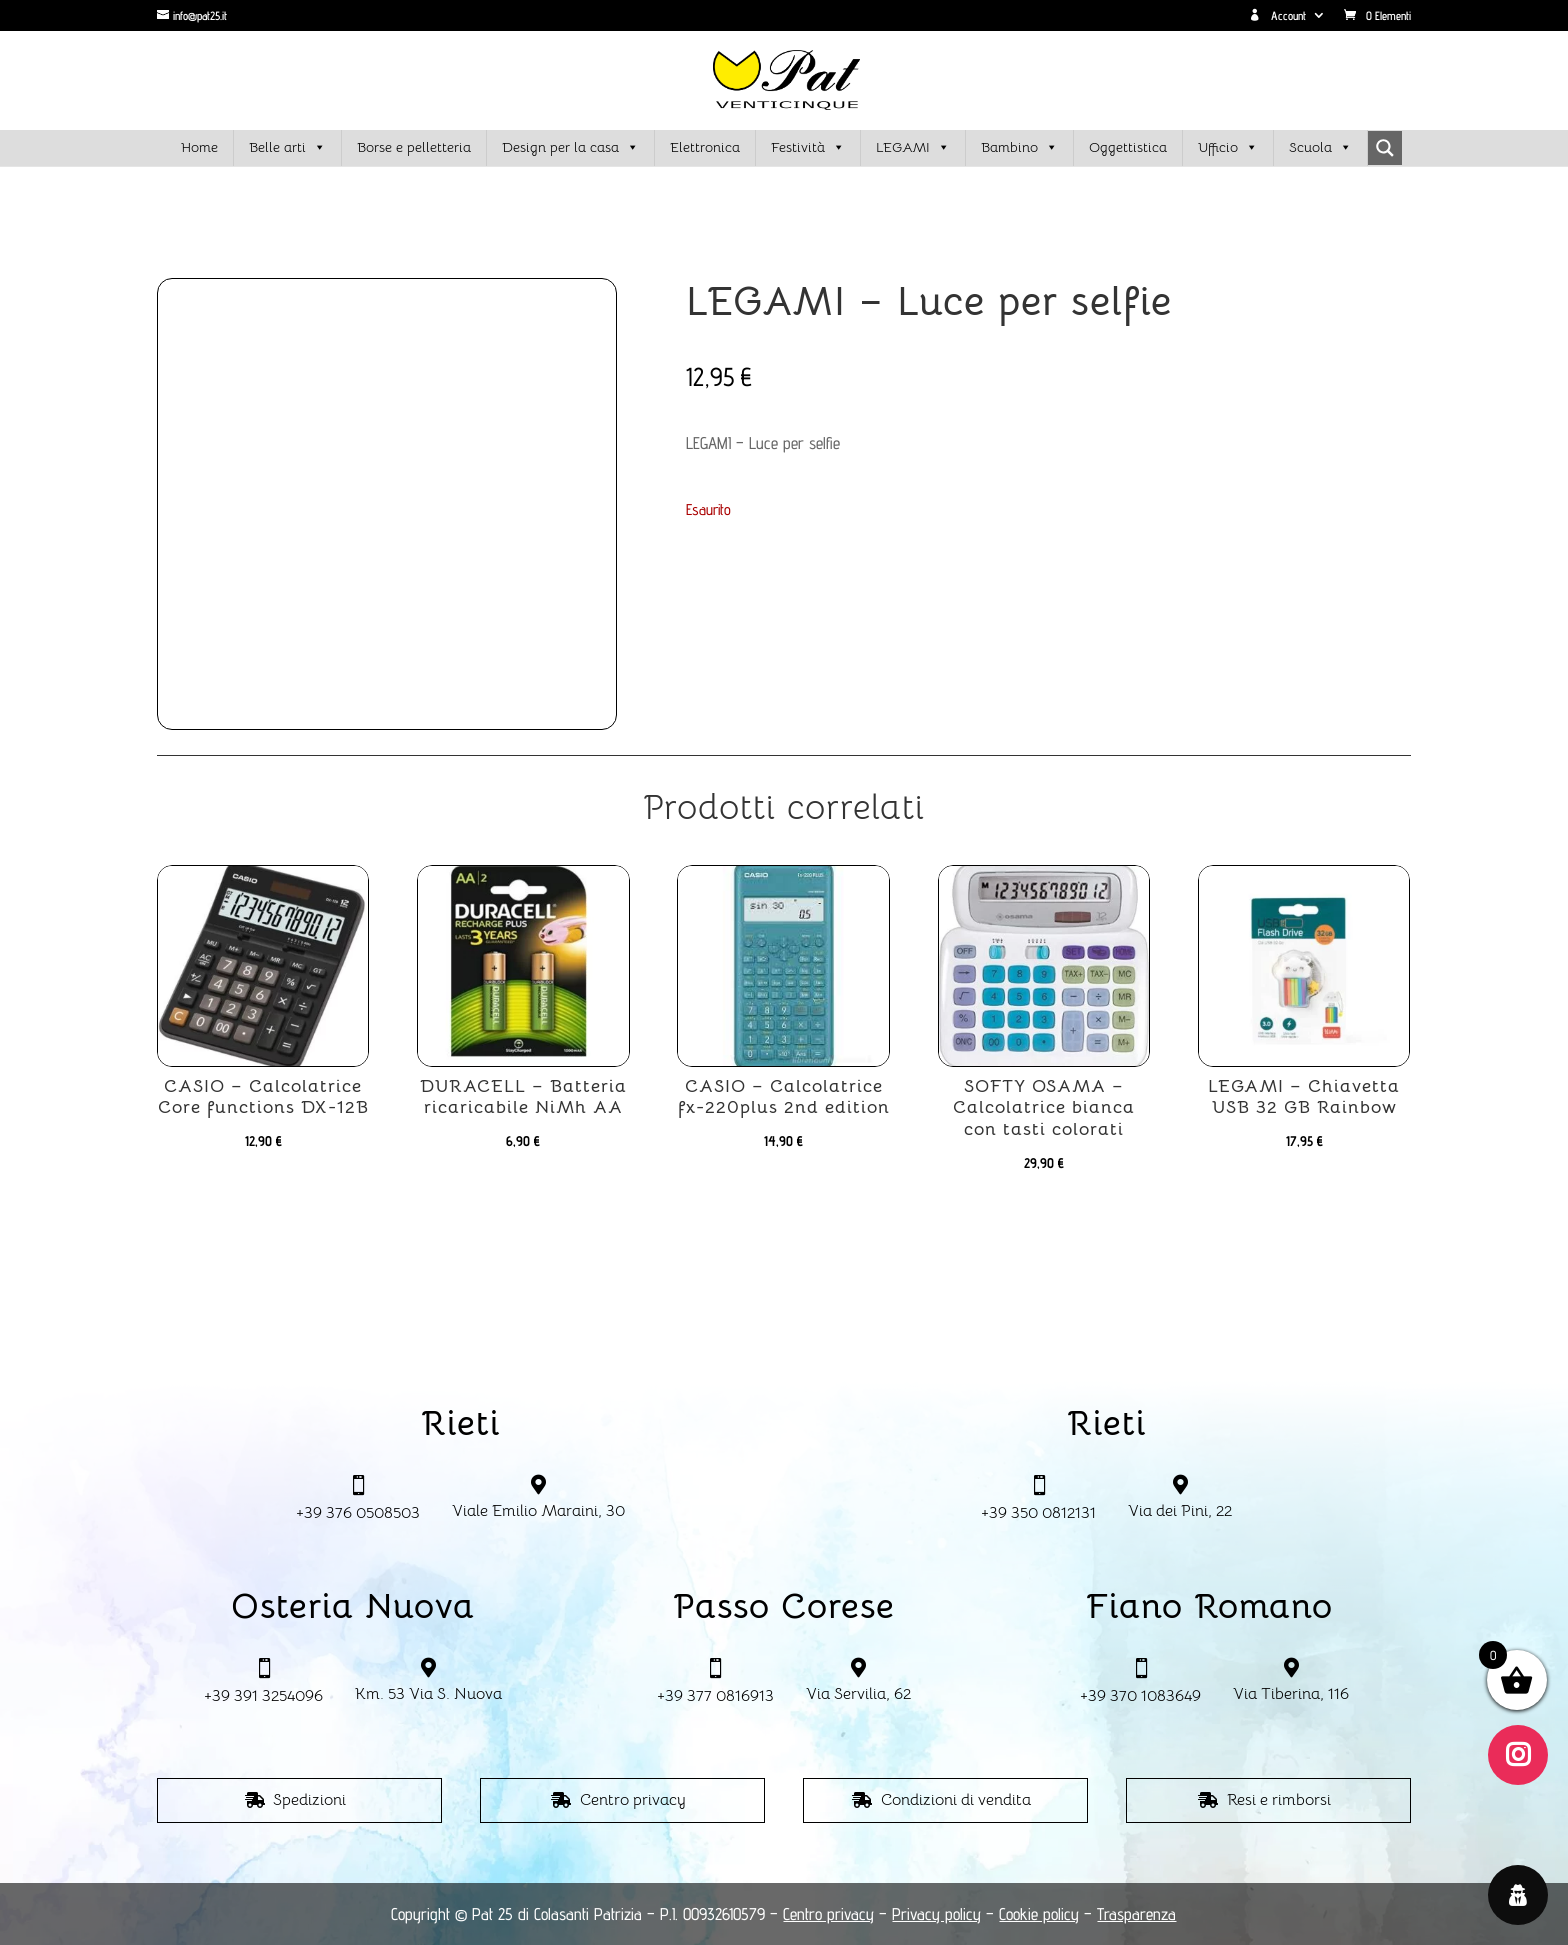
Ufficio (1228, 148)
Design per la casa (570, 148)
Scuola (1320, 148)
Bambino (1019, 148)
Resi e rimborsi (1279, 1800)
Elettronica (705, 147)
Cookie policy (1039, 1914)
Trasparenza (1136, 1914)
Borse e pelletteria (414, 147)
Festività (808, 148)
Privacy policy (936, 1914)
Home (199, 147)
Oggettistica (1128, 147)
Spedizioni (309, 1800)
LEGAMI (913, 148)
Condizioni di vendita (956, 1800)
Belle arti (287, 148)
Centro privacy (633, 1800)
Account (1277, 16)
